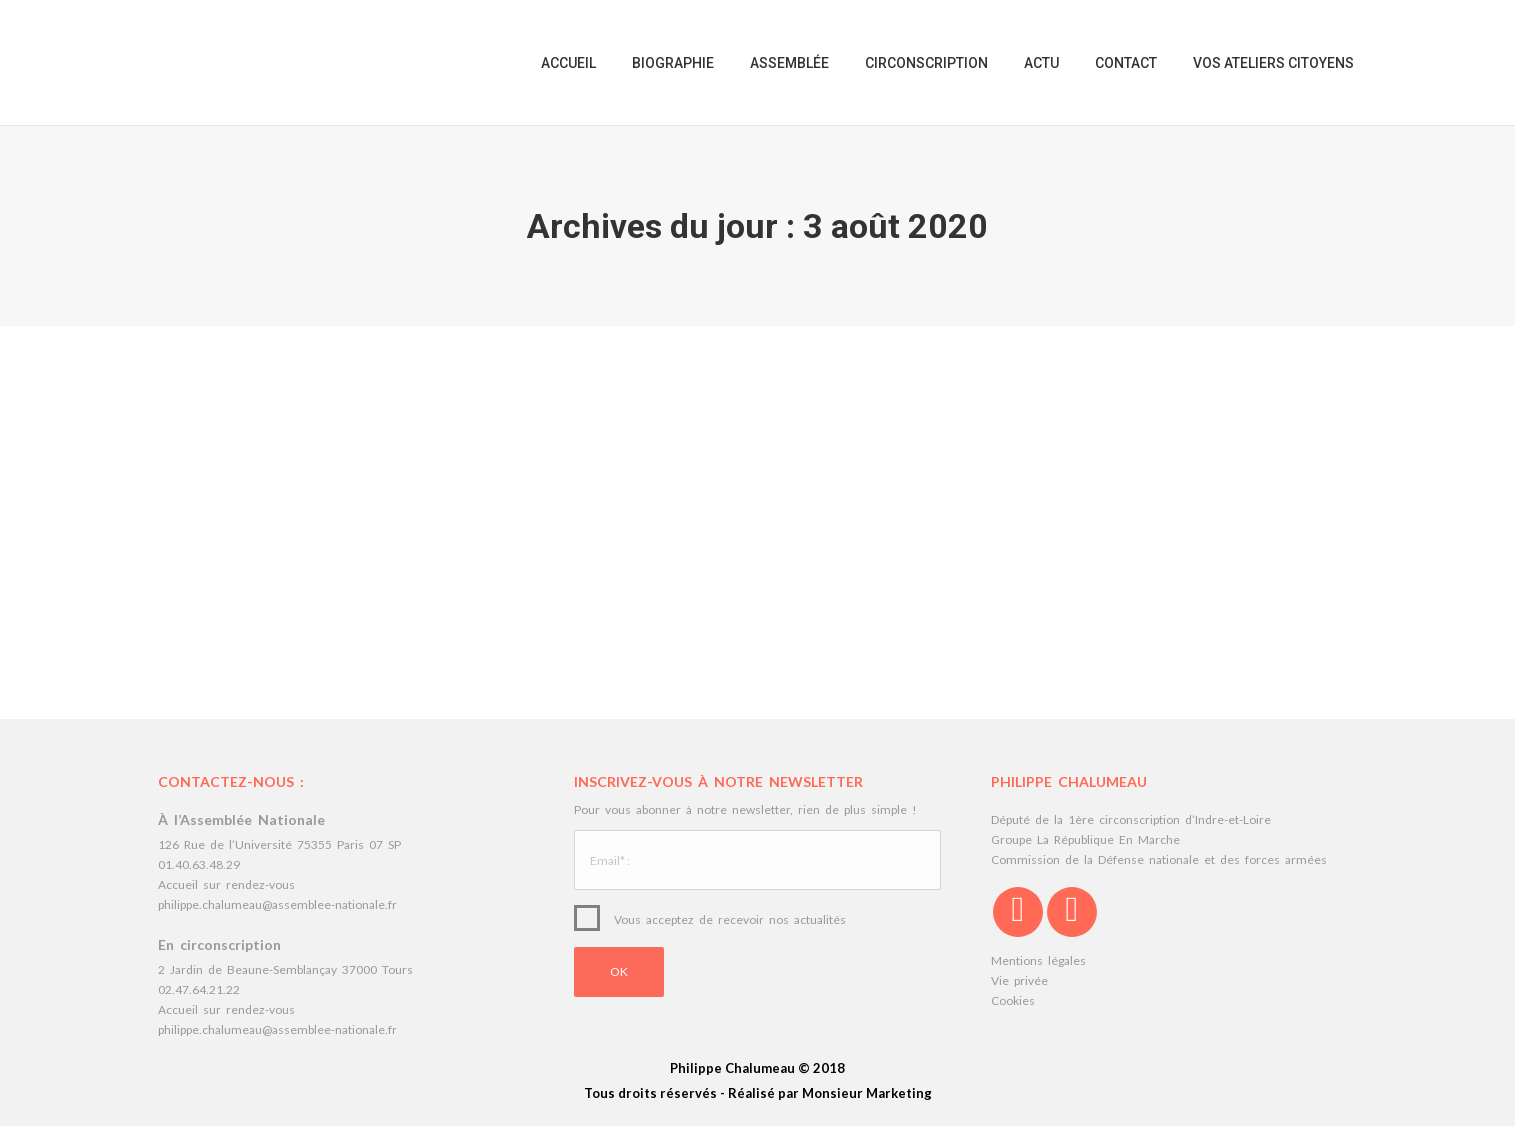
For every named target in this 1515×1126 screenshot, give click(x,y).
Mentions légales (1038, 960)
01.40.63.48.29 (199, 864)
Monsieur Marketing (867, 1093)
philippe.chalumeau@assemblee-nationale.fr (277, 904)
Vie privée (1019, 980)
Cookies (1013, 1000)
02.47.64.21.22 (199, 989)
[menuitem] (568, 62)
